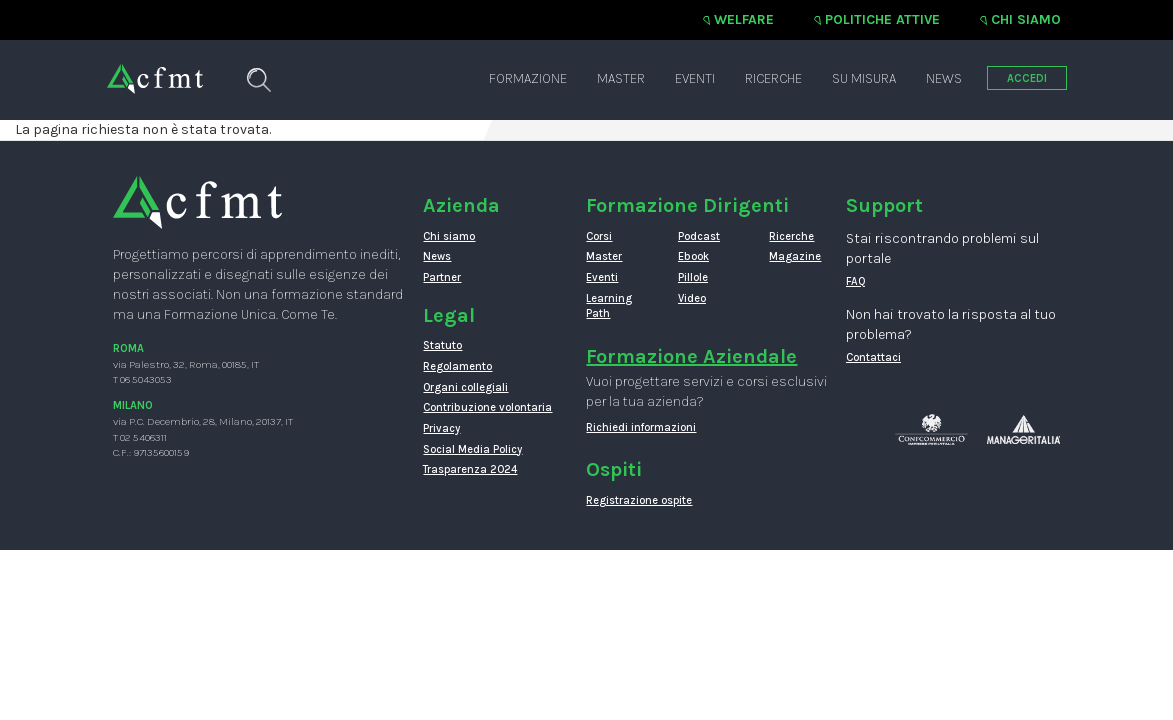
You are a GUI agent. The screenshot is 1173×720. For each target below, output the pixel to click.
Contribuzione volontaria (487, 407)
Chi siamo (1026, 19)
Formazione (528, 78)
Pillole (693, 277)
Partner (442, 277)
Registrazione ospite (639, 500)
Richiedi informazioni (641, 427)
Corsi (599, 236)
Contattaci (873, 357)
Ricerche (773, 78)
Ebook (693, 256)
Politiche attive (882, 19)
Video (692, 298)
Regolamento (457, 366)
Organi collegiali (465, 387)
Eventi (695, 78)
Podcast (699, 236)
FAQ (856, 281)
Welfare (744, 19)
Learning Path (609, 306)
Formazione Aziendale (691, 356)
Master (621, 78)
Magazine (795, 256)
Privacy (441, 428)
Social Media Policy (472, 449)
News (944, 78)
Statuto (442, 345)
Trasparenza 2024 (470, 469)
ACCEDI (1027, 78)
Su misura (864, 78)
